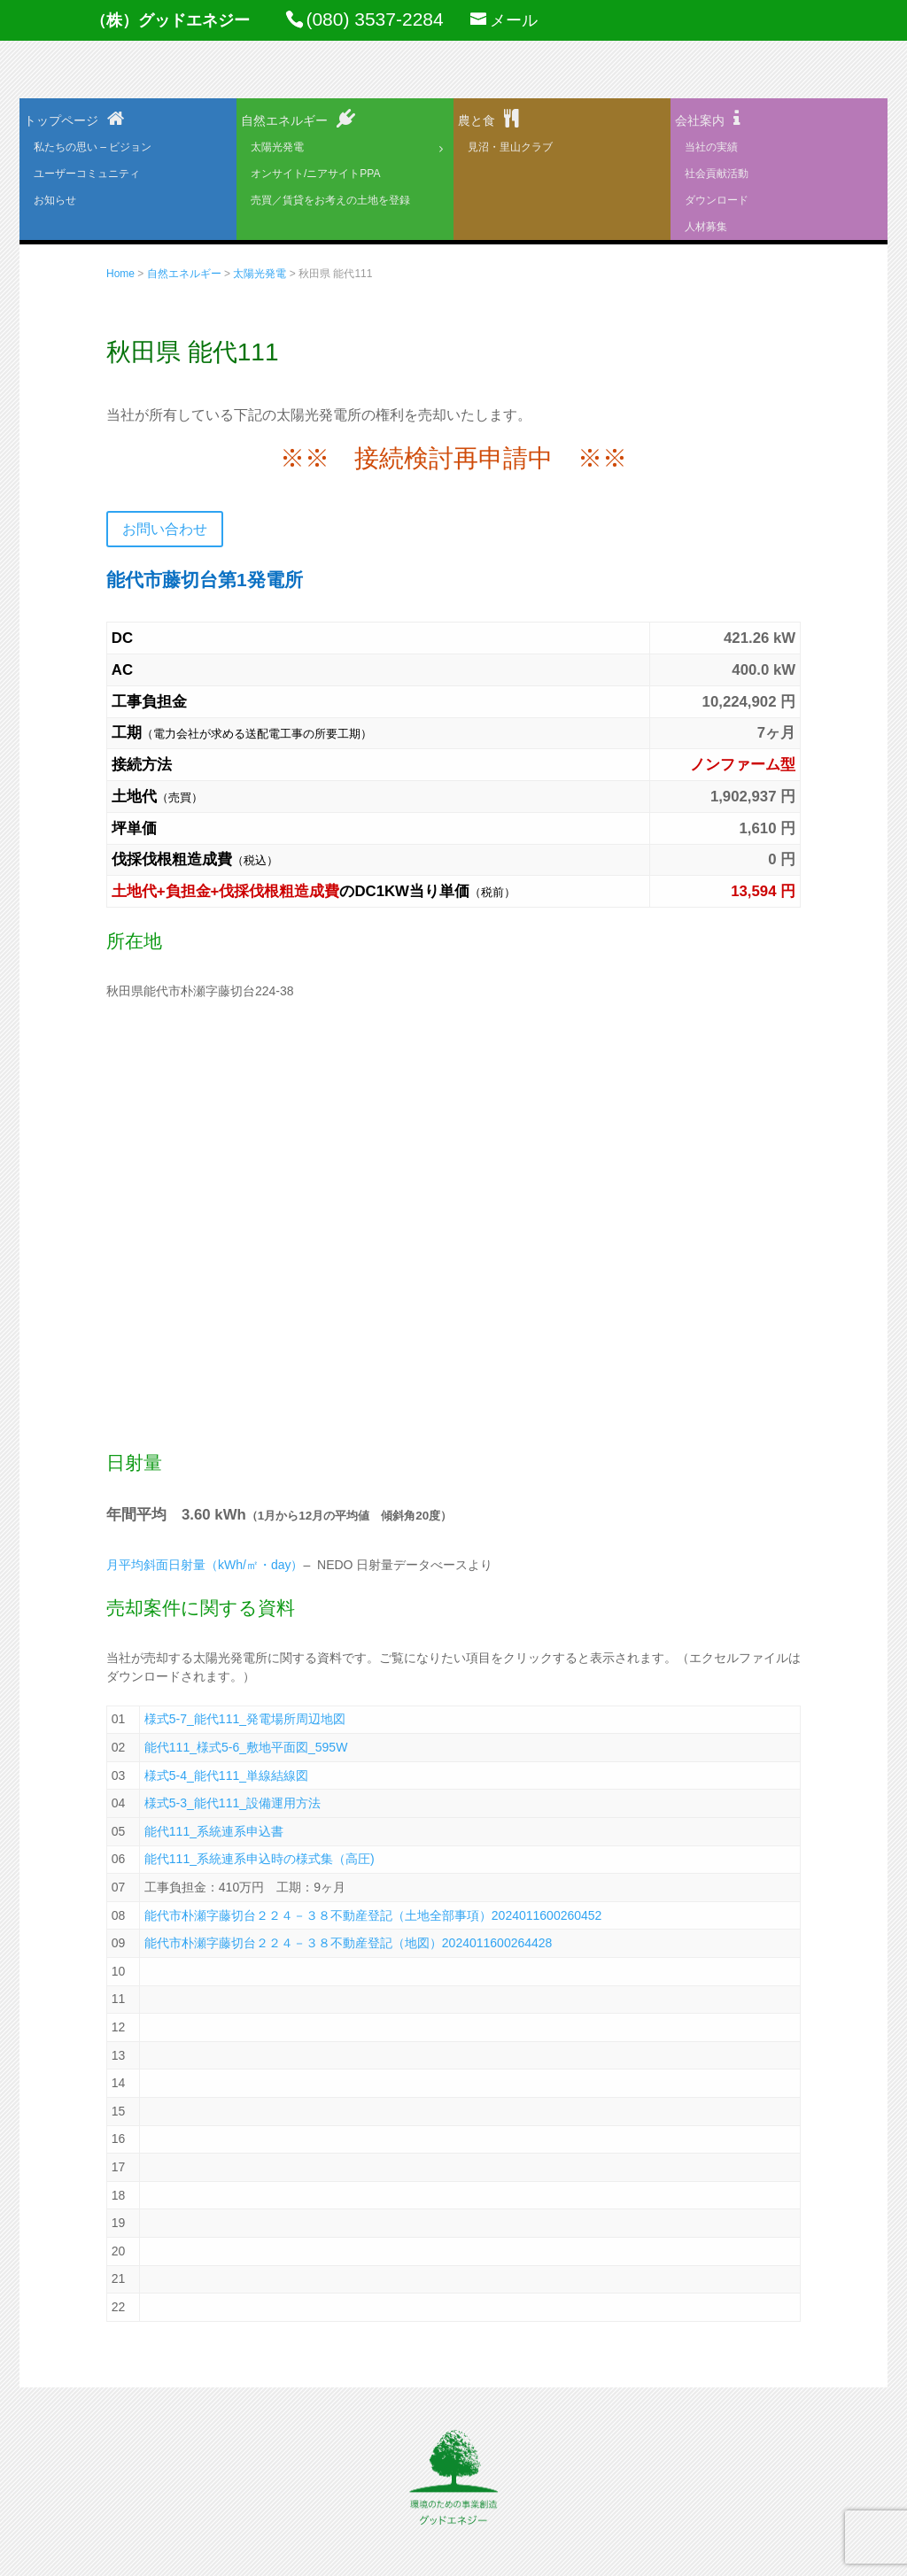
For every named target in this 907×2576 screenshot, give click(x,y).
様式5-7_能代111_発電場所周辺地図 (244, 1719)
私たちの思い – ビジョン (92, 147)
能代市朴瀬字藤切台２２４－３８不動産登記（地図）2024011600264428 (348, 1943)
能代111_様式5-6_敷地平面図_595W (246, 1747)
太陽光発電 (277, 147)
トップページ (61, 120)
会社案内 (700, 120)
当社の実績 (711, 147)
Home (120, 273)
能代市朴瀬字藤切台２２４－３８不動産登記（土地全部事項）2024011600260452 (373, 1915)
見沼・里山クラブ (510, 147)
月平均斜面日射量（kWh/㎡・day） (204, 1565)
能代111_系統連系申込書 (213, 1831)
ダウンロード (716, 200)
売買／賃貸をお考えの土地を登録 (330, 200)
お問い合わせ (164, 529)
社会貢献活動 (716, 173)
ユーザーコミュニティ (87, 173)
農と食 (476, 120)
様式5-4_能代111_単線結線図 (226, 1775)
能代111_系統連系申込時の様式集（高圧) (259, 1859)
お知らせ (55, 200)
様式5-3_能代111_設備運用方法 (232, 1803)
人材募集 (706, 226)
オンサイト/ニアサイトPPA (315, 173)
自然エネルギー (284, 120)
